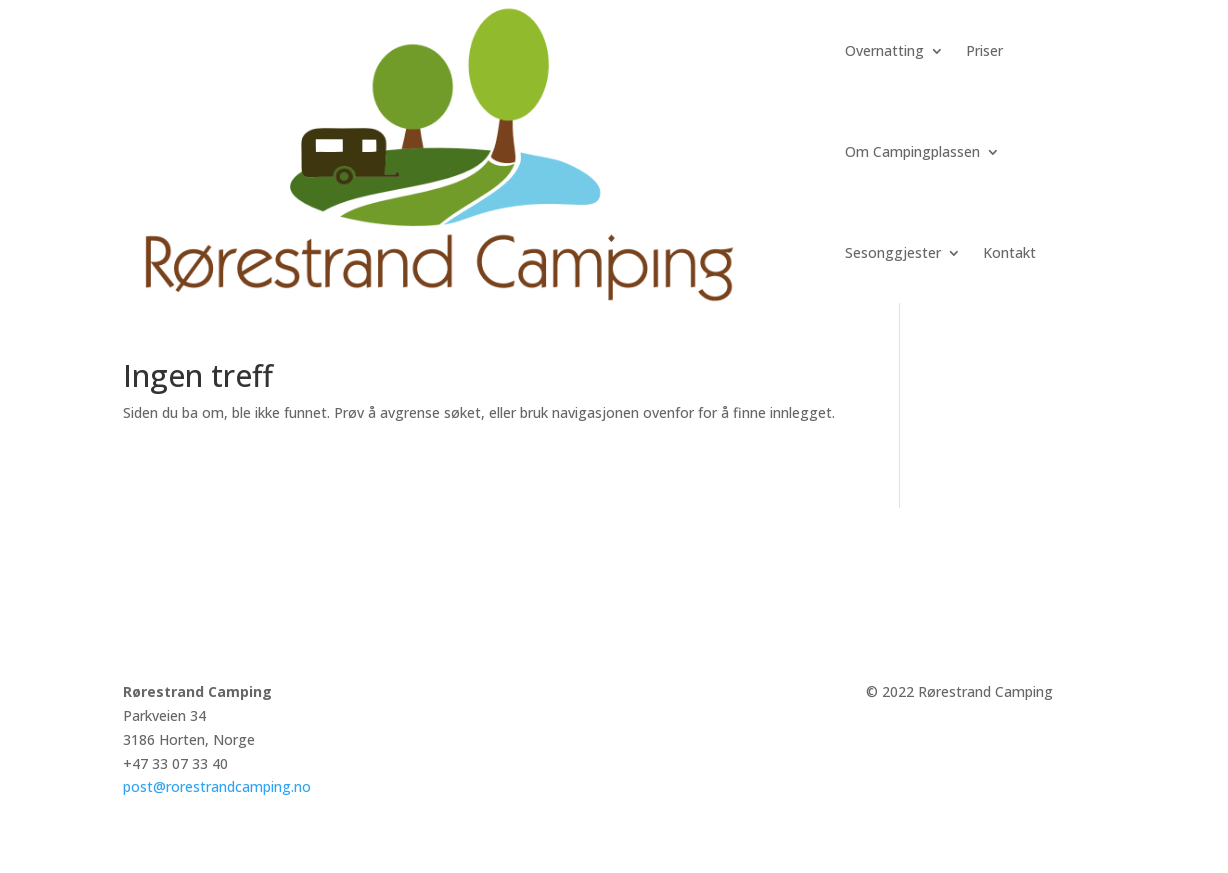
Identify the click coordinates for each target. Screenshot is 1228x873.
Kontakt (1009, 252)
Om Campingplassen (912, 151)
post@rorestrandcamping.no (217, 786)
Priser (984, 50)
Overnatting (884, 50)
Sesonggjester (893, 252)
